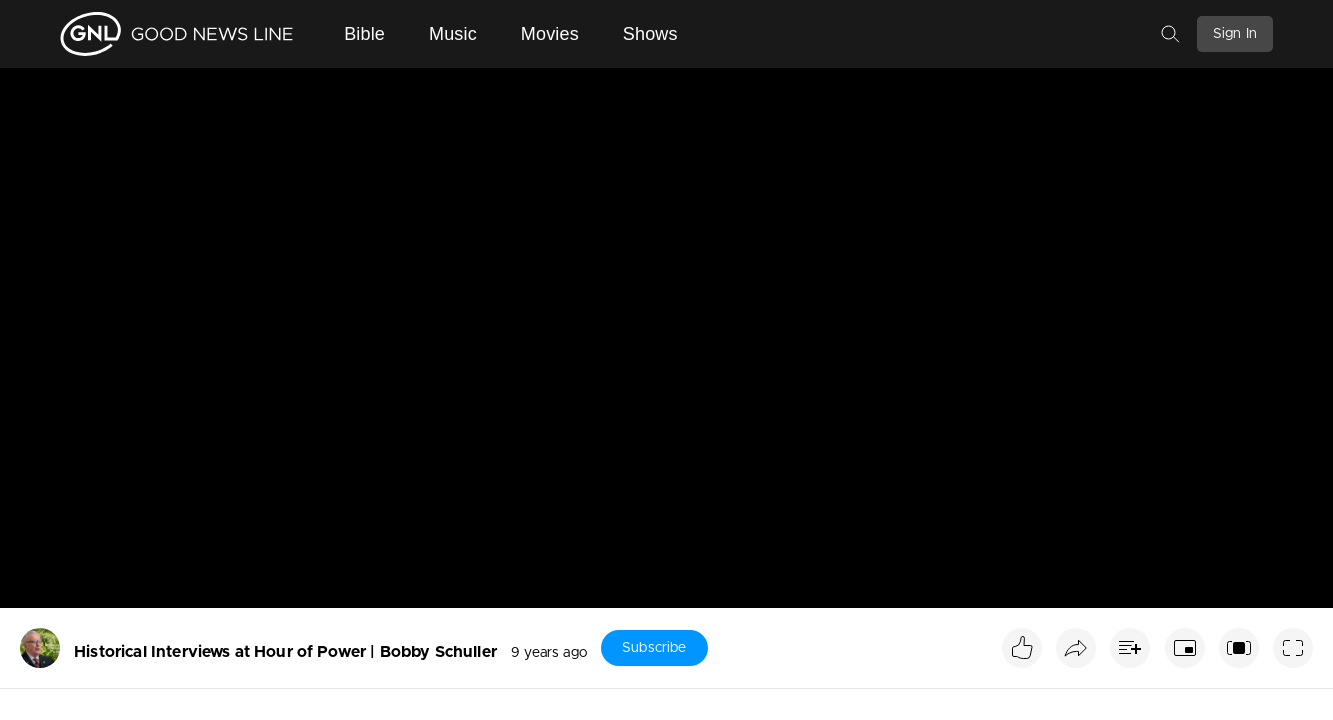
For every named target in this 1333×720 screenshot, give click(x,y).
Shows (650, 34)
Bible (364, 34)
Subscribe (654, 648)
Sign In (1235, 34)
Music (453, 34)
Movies (550, 34)
